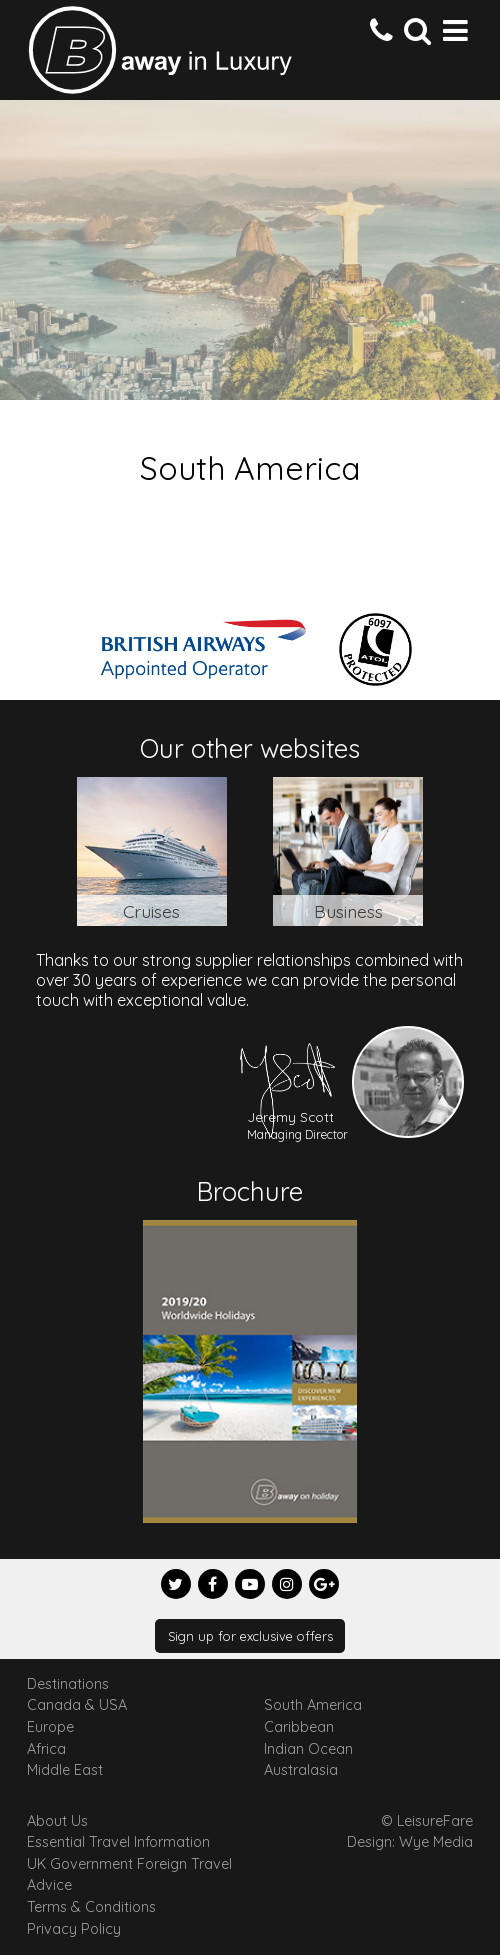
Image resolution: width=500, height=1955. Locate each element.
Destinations (68, 1684)
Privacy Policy (74, 1929)
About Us (57, 1821)
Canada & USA (77, 1705)
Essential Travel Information (118, 1842)
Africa (46, 1749)
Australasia (301, 1770)
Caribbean (299, 1727)
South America (313, 1705)
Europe (50, 1727)
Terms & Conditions (91, 1907)
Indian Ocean (308, 1749)
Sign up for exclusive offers (250, 1636)
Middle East (65, 1770)
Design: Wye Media (410, 1842)
